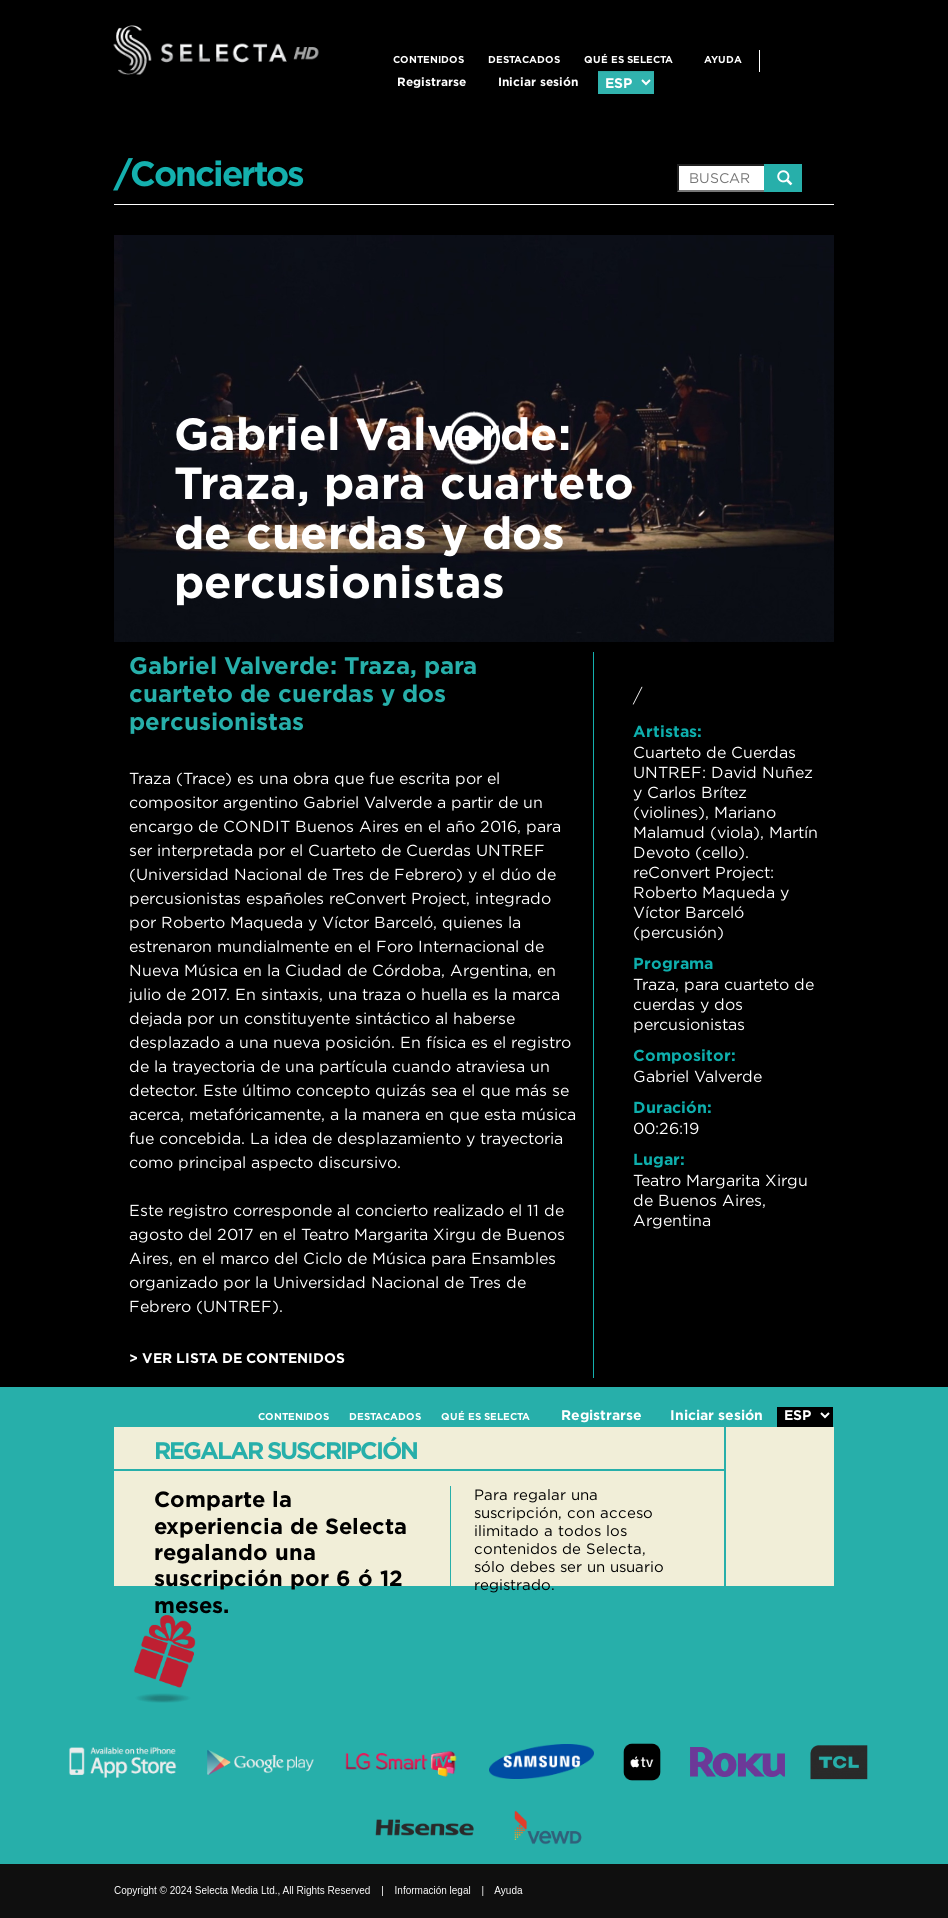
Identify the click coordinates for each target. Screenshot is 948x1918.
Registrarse (431, 81)
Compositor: (684, 1055)
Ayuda (723, 59)
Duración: (672, 1107)
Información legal (433, 1890)
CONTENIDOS (428, 59)
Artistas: (667, 731)
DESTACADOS (524, 59)
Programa (673, 963)
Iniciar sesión (538, 81)
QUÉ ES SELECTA (628, 59)
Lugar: (659, 1159)
